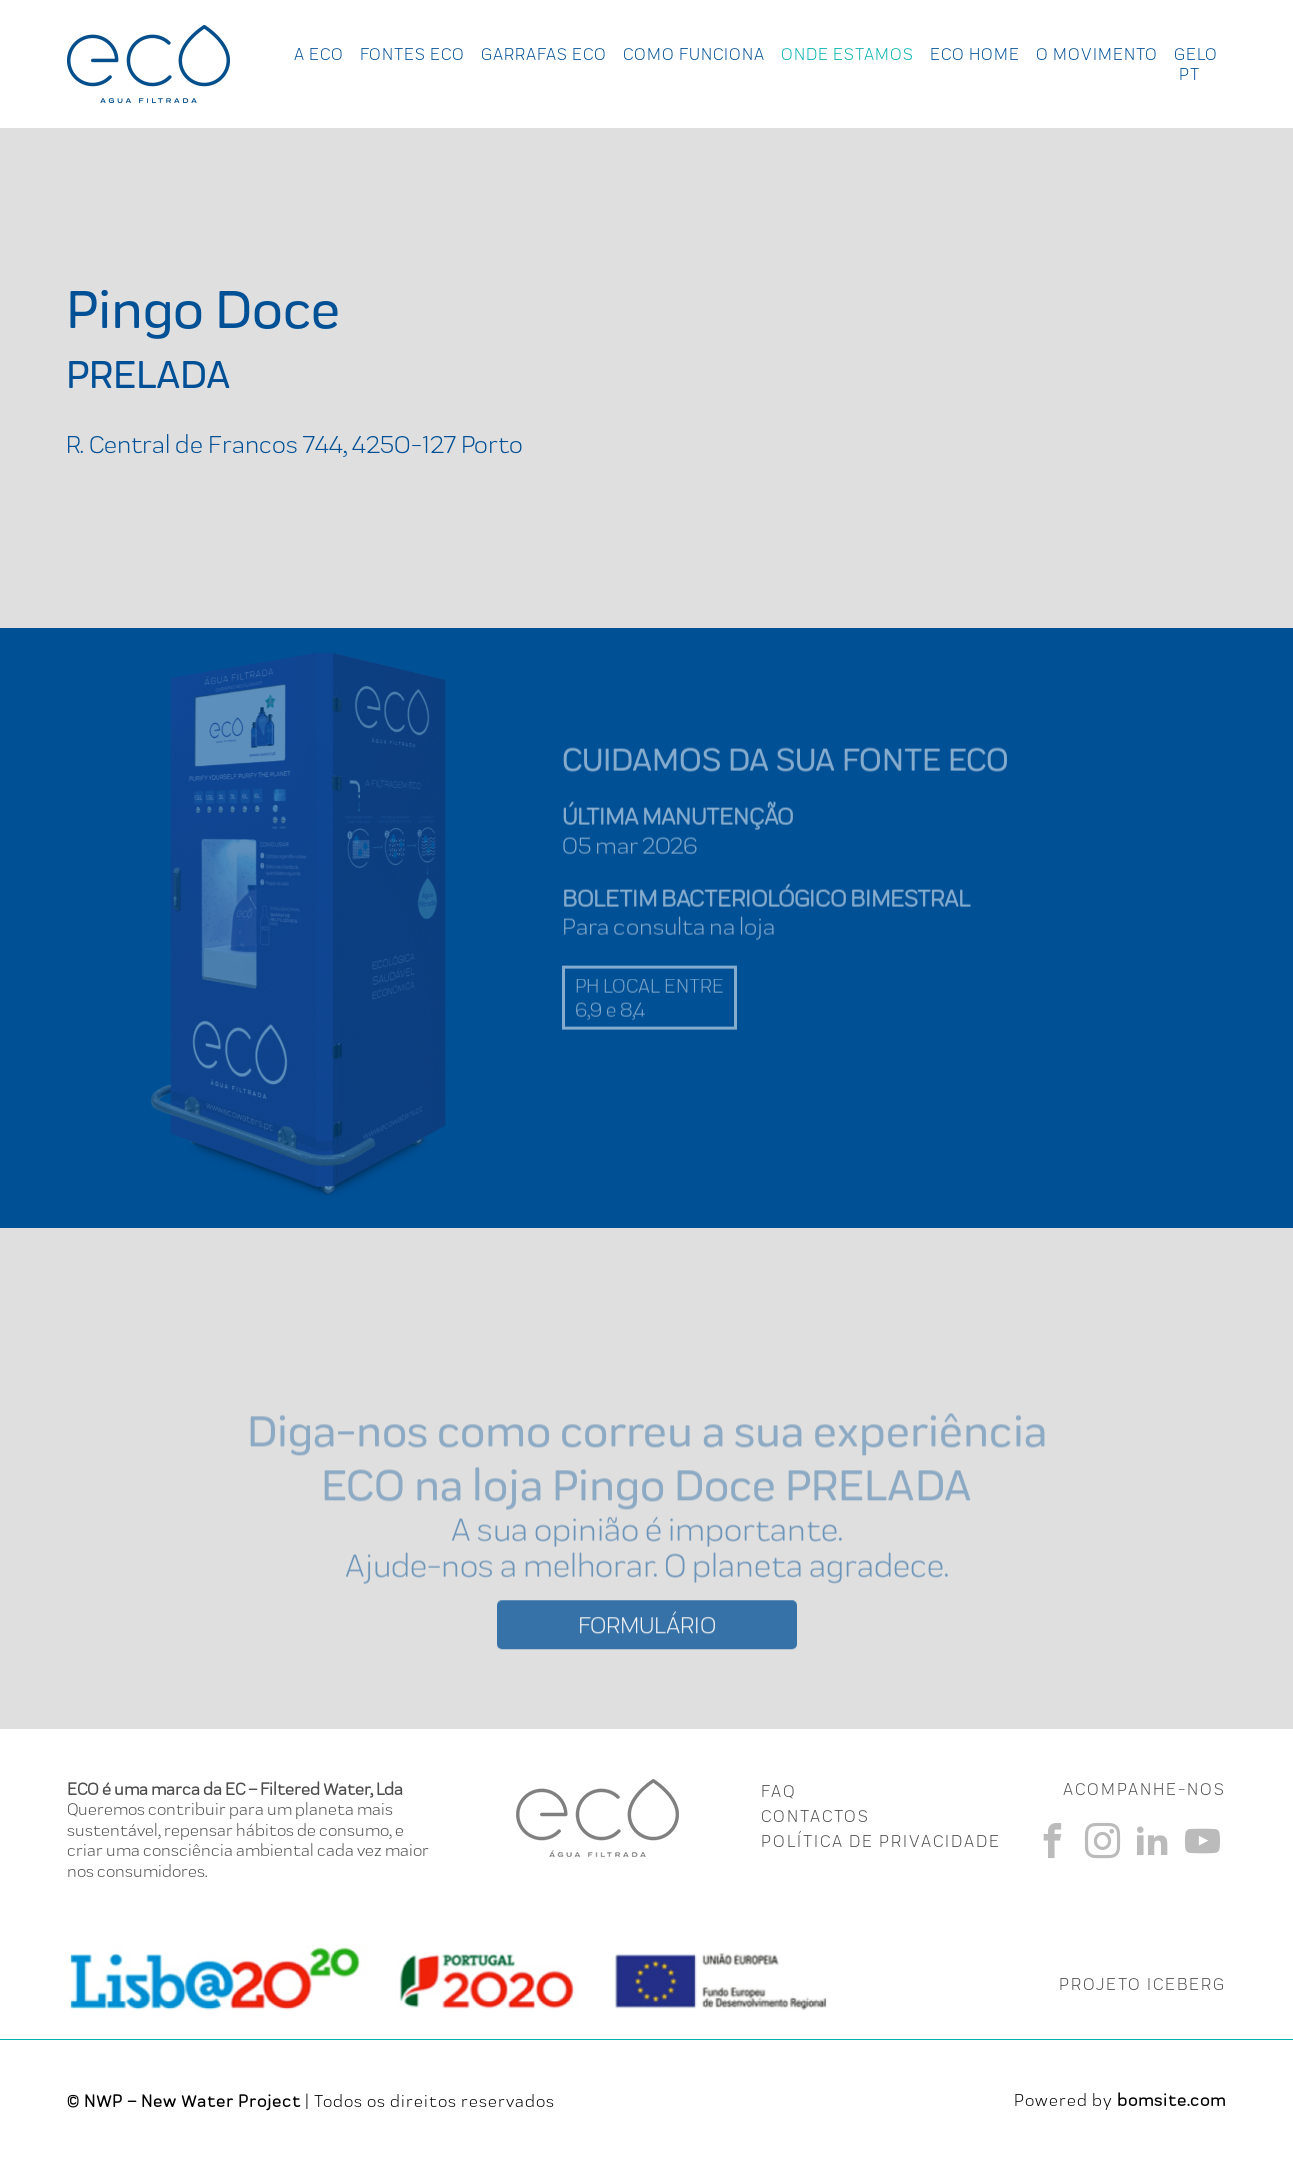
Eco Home (975, 54)
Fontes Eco (412, 54)
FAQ (778, 1791)
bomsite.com (1171, 2100)
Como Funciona (694, 54)
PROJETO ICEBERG (1142, 1984)
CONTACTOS (815, 1816)
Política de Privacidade (881, 1841)
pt (1189, 74)
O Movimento (1097, 54)
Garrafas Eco (544, 54)
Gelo (1196, 54)
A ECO (319, 54)
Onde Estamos (847, 54)
